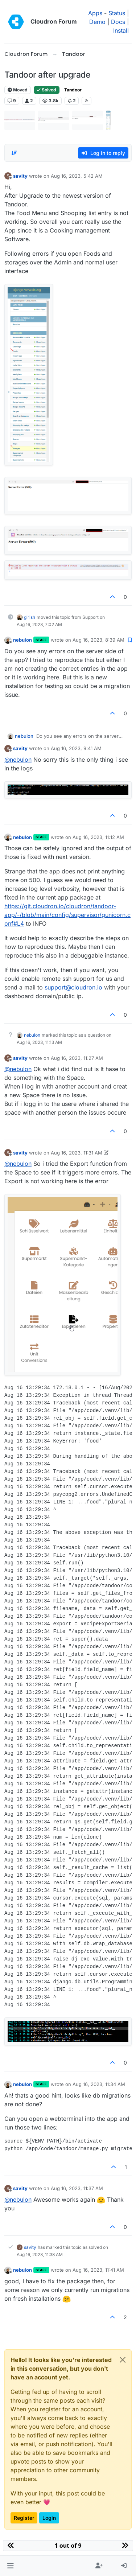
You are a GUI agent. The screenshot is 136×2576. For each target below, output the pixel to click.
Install (121, 30)
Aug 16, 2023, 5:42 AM (77, 176)
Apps (95, 13)
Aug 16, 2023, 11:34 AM (99, 2084)
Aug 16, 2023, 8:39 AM (98, 640)
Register (24, 2518)
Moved (18, 89)
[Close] (122, 2360)
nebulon (22, 640)
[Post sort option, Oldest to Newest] (14, 153)
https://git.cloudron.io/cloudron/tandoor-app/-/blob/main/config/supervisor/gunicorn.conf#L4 (67, 914)
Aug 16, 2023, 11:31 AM (76, 1153)
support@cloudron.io (73, 987)
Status (116, 13)
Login (49, 2518)
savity (20, 176)
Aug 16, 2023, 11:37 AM (77, 2188)
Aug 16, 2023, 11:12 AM (98, 837)
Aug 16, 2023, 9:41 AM (76, 748)
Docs (118, 21)
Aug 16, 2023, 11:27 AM (77, 1058)
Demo (97, 21)
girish (29, 617)
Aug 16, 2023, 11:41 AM (98, 2270)
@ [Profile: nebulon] (18, 759)
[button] (10, 2566)
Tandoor (73, 89)
